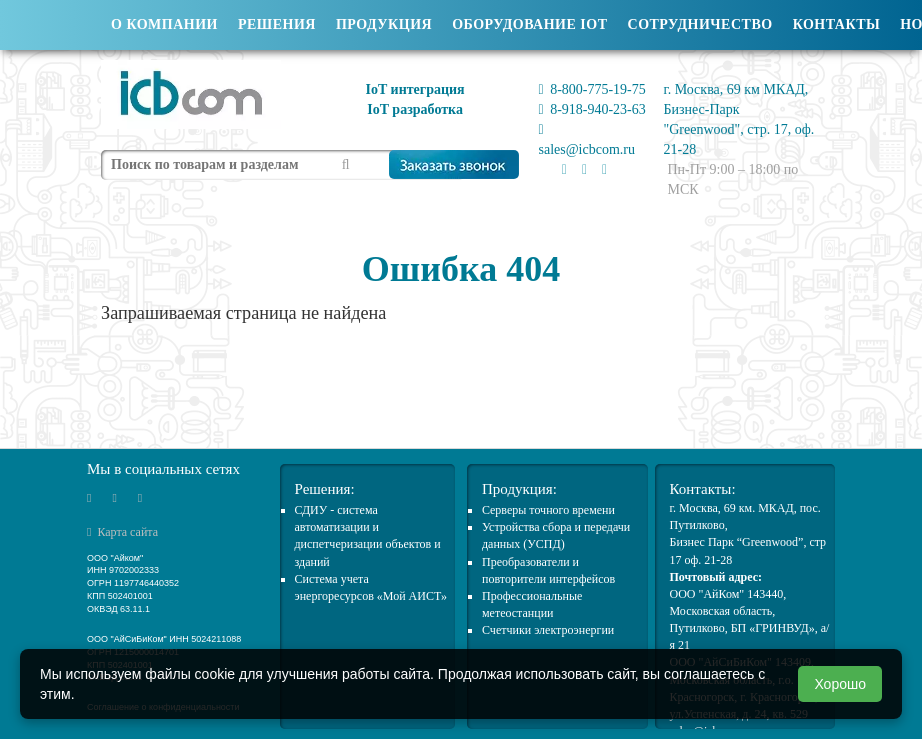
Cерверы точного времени (548, 510)
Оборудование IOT (529, 24)
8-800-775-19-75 (592, 89)
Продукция (384, 24)
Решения (277, 24)
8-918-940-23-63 (592, 109)
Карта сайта (122, 532)
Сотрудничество (700, 24)
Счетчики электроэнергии (548, 630)
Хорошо (840, 684)
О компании (164, 24)
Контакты (837, 24)
